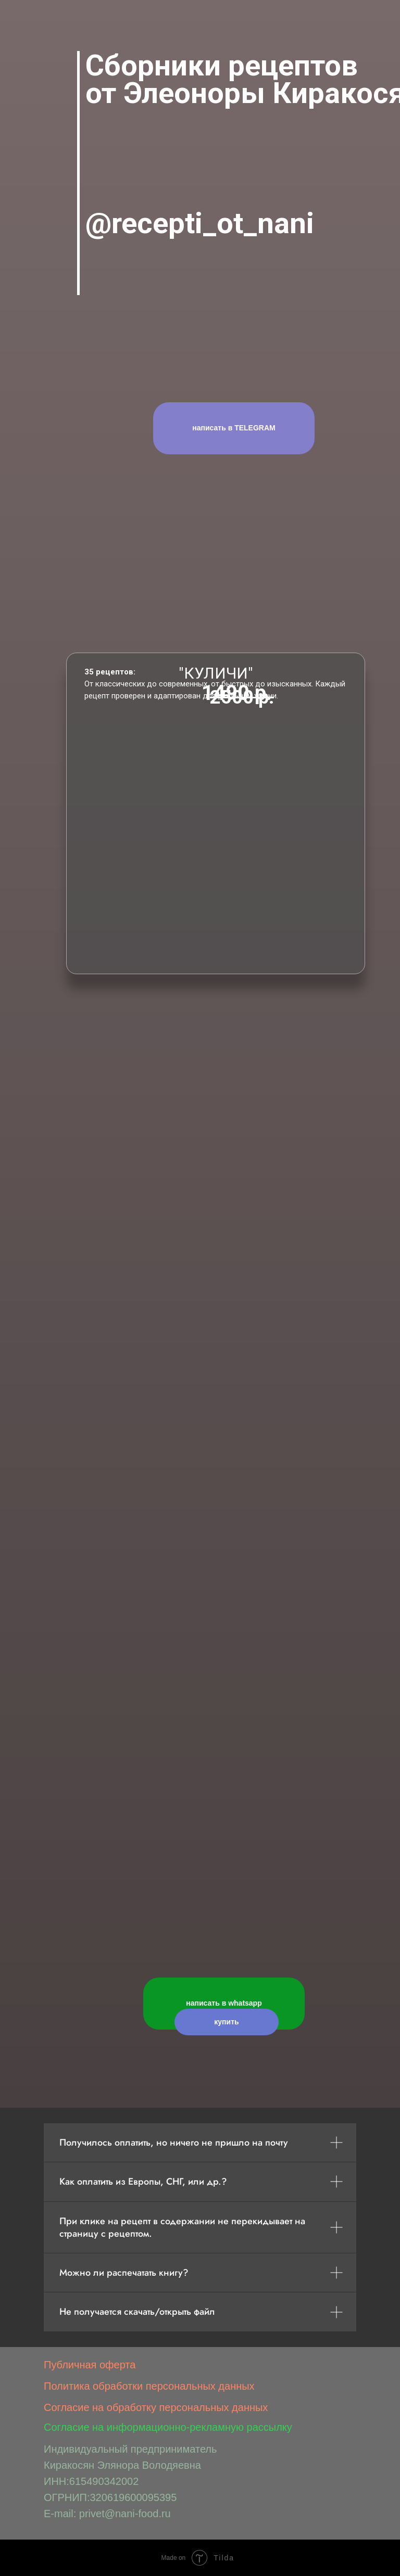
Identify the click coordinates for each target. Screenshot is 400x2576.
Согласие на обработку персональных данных (156, 2407)
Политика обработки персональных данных (149, 2386)
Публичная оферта (89, 2364)
